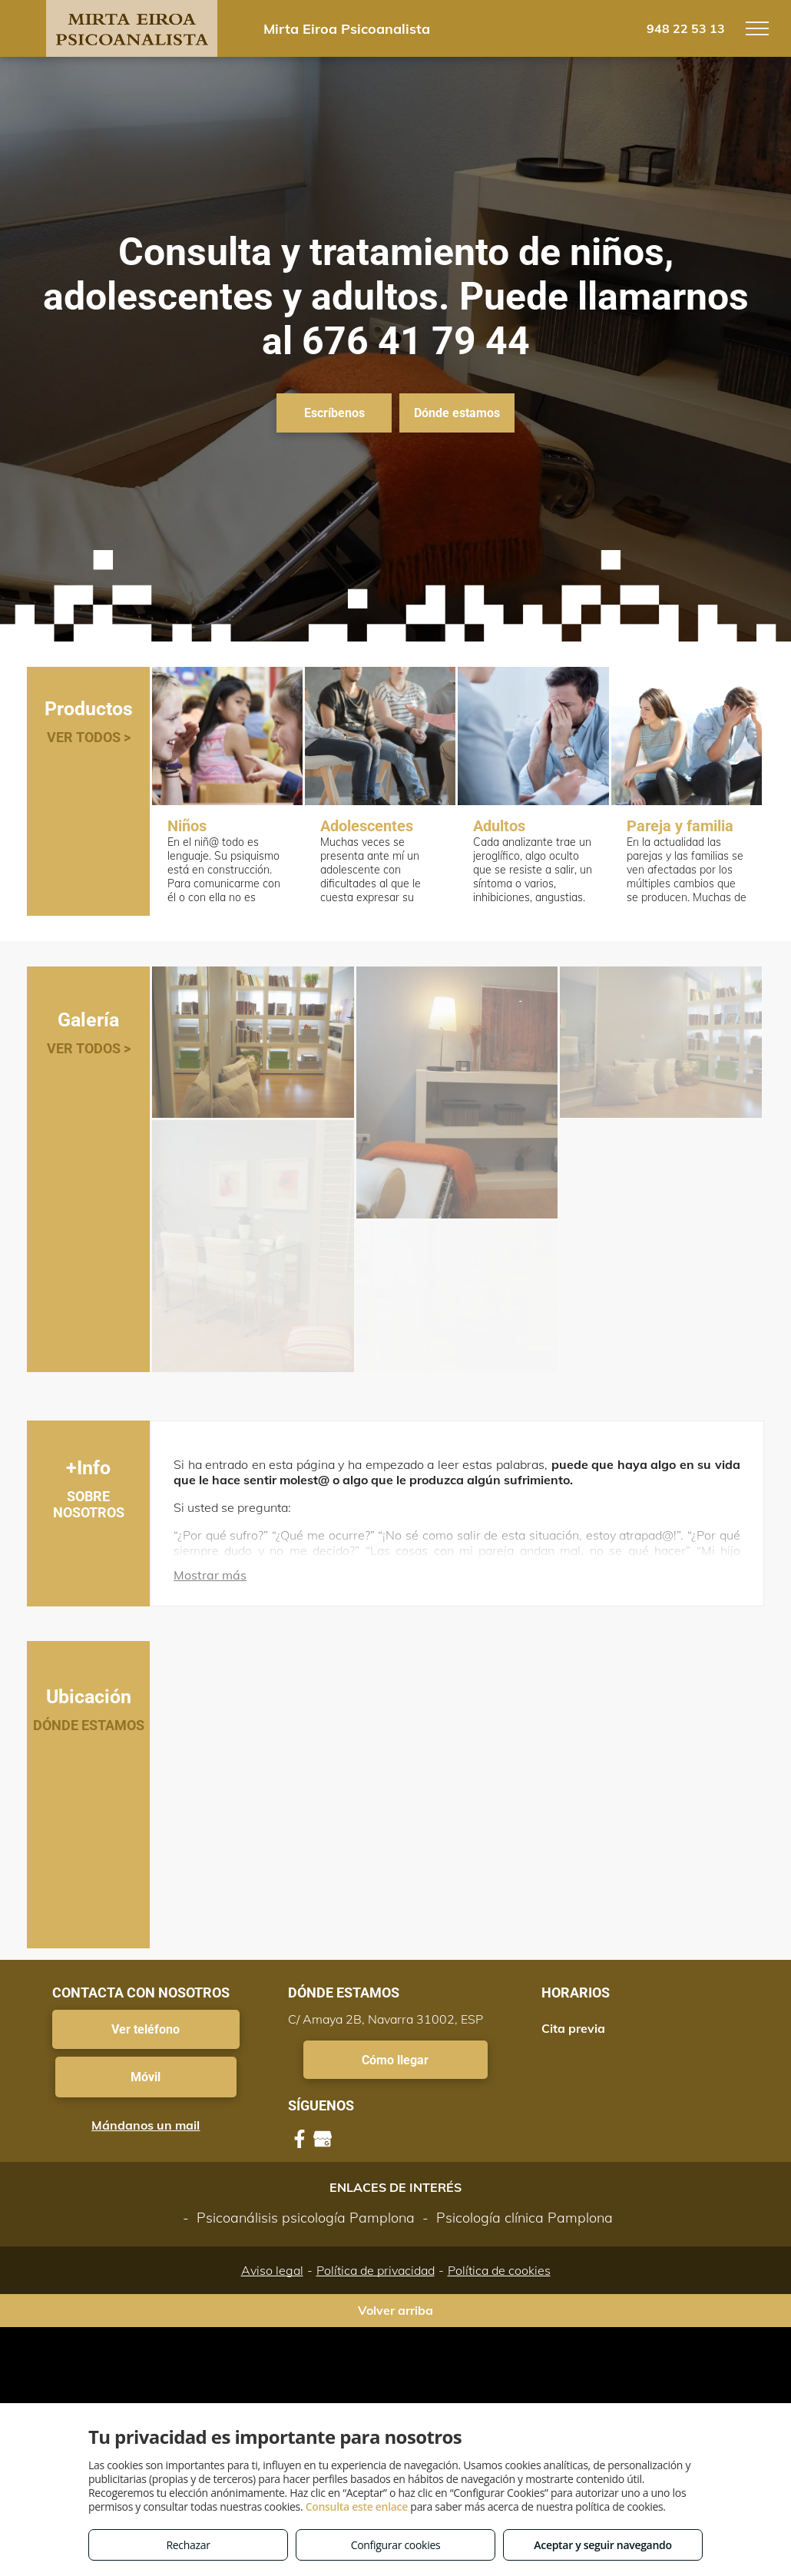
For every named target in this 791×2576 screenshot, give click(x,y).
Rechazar (188, 2545)
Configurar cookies (396, 2545)
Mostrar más (210, 1575)
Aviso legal (272, 2270)
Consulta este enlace (357, 2506)
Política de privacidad (375, 2270)
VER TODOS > (89, 737)
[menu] (757, 28)
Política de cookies (499, 2270)
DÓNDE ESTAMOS (88, 1725)
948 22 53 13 (686, 28)
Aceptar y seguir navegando (602, 2545)
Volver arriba (395, 2310)
